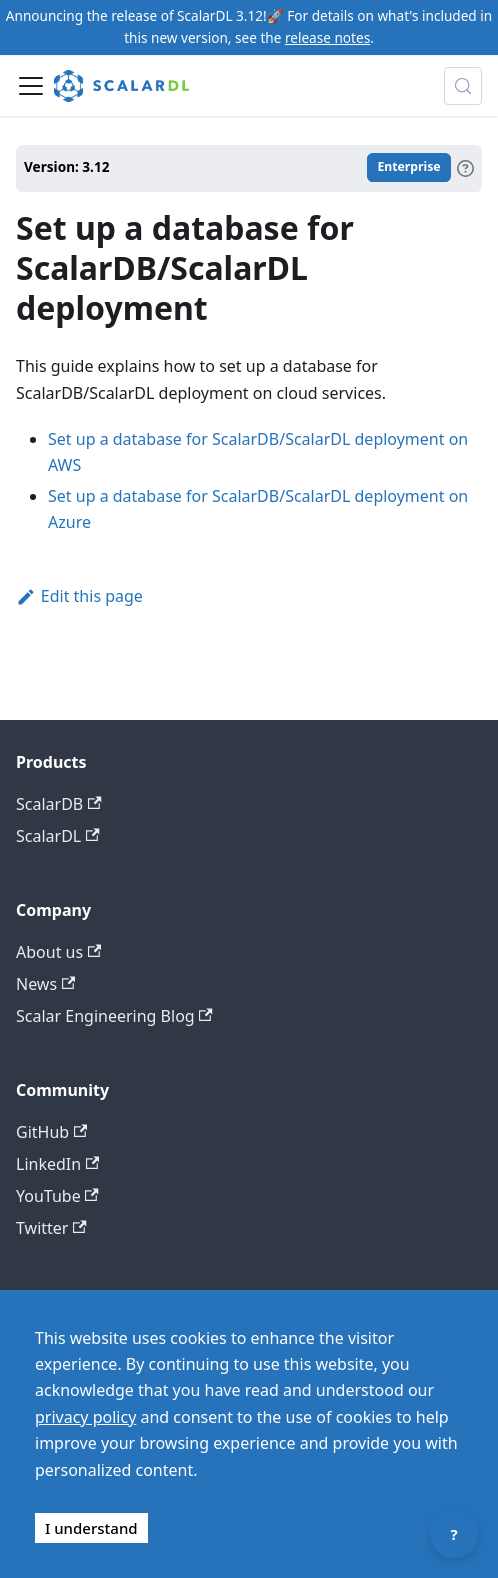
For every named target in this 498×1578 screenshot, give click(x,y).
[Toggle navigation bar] (31, 86)
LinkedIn (57, 1164)
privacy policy (85, 1417)
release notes (327, 37)
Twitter (51, 1228)
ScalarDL (58, 836)
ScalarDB (59, 804)
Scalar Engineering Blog (114, 1016)
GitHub (51, 1132)
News (45, 984)
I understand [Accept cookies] (91, 1528)
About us (58, 952)
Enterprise (408, 167)
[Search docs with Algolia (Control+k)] (463, 86)
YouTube (57, 1196)
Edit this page (79, 596)
